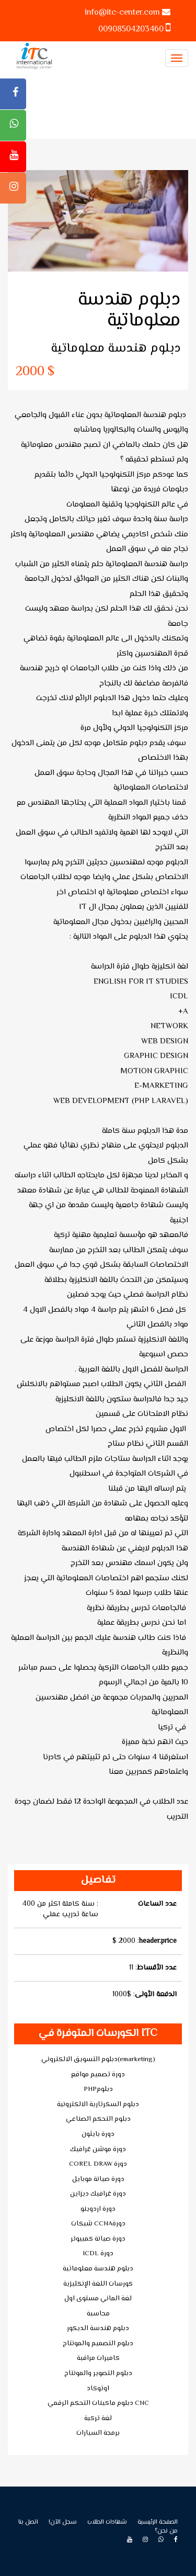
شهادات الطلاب (107, 2522)
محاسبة (98, 2314)
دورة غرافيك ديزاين (98, 2194)
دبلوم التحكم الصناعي (98, 2119)
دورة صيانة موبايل (98, 2179)
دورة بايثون (98, 2134)
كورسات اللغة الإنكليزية (98, 2284)
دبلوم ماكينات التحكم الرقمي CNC (98, 2403)
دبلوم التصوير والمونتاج (98, 2373)
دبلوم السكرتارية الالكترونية (98, 2104)
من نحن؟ (166, 2531)
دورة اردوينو (98, 2209)
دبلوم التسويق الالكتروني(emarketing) (98, 2059)
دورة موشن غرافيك (98, 2149)
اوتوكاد (98, 2388)
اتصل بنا (28, 2522)
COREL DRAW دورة (98, 2164)
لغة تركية (98, 2418)
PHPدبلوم (98, 2089)
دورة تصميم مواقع (98, 2074)
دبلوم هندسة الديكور (98, 2328)
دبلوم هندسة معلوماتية (98, 2269)
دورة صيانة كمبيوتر (98, 2239)
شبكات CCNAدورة (98, 2224)
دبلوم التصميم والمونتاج (98, 2343)
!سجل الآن (63, 2522)
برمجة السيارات (98, 2433)
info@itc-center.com (122, 13)
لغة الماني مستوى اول (98, 2298)
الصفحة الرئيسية (157, 2522)
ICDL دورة (98, 2253)
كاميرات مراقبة (98, 2358)
